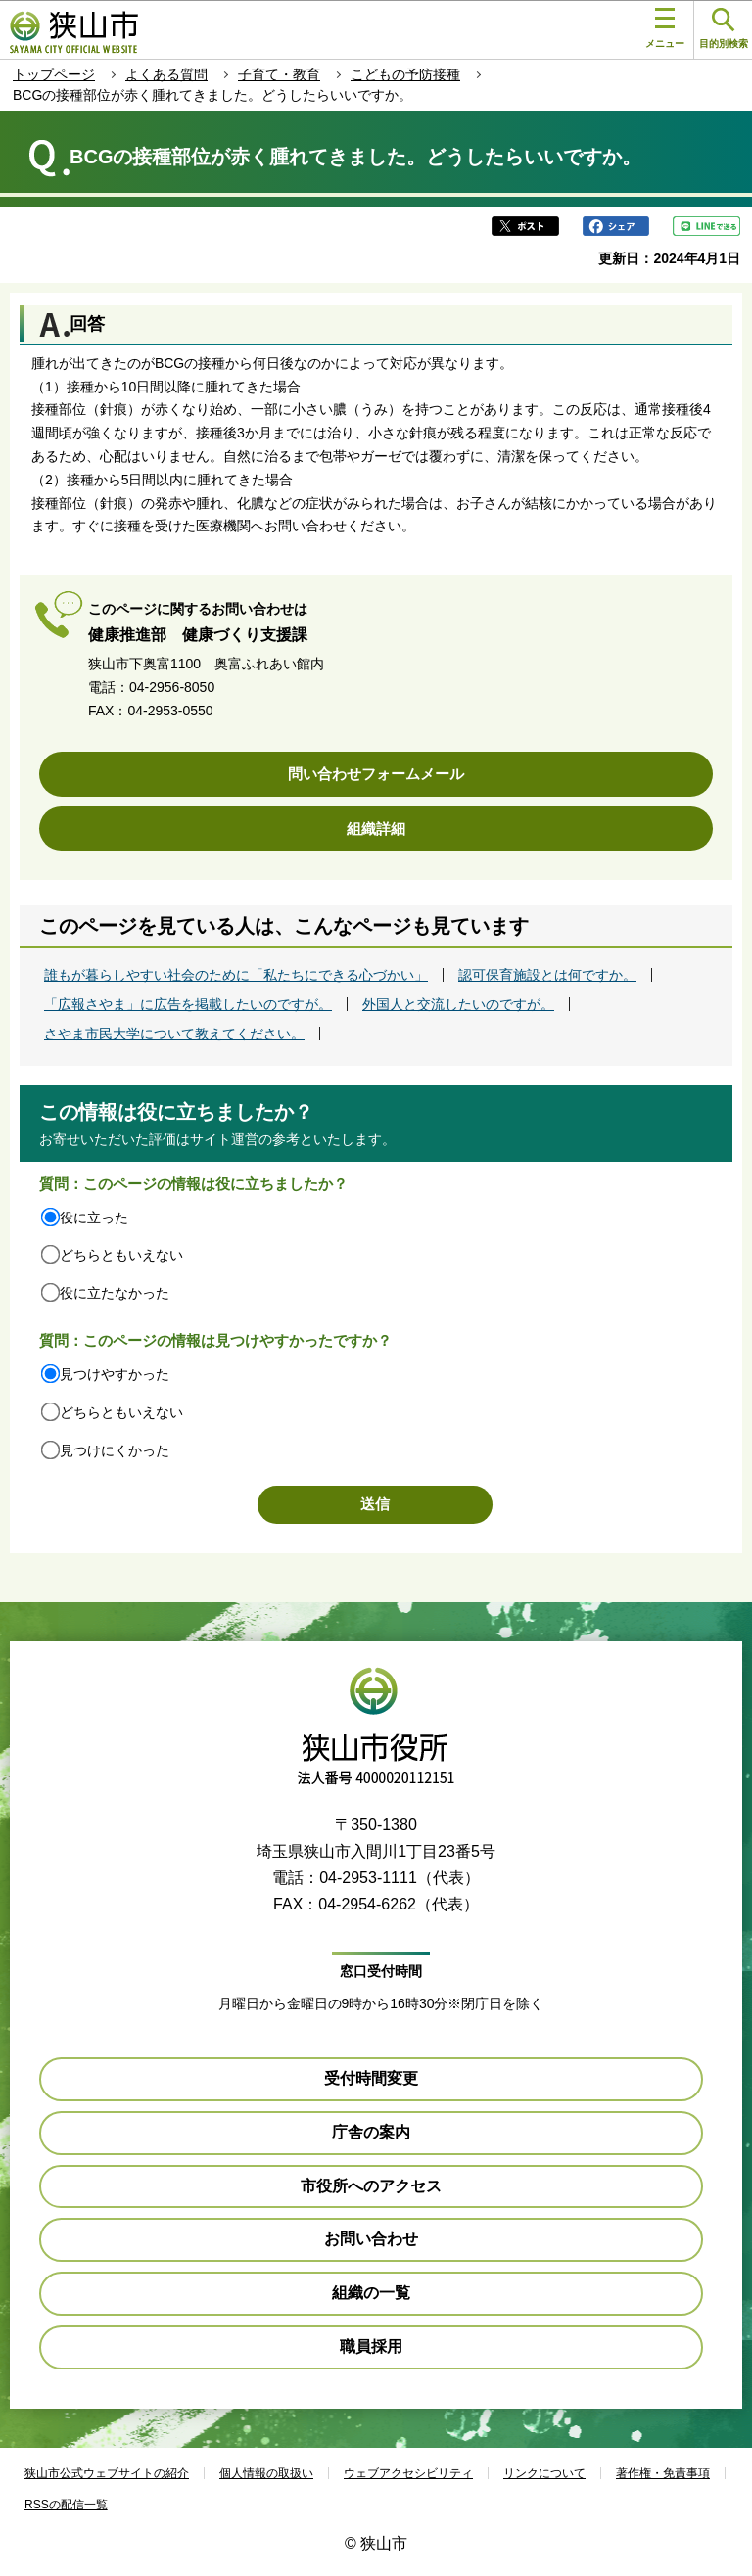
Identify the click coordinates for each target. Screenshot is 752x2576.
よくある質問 (166, 74)
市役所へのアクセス (371, 2186)
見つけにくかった (114, 1450)
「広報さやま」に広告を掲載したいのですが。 (188, 1004)
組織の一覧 (371, 2292)
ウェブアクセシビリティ (408, 2473)
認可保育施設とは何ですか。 (547, 975)
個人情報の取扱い (266, 2473)
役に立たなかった (114, 1293)
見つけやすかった (114, 1374)
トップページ (54, 74)
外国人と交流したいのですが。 (458, 1004)
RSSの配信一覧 (66, 2504)
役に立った (94, 1217)
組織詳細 (376, 828)
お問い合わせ (371, 2239)
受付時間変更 (371, 2078)
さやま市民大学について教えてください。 (174, 1033)
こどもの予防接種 (405, 74)
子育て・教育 (279, 74)
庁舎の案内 (371, 2132)
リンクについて (544, 2473)
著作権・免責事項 (663, 2473)
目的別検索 (723, 29)
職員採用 (371, 2346)
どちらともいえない (121, 1255)
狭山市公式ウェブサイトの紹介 (106, 2473)
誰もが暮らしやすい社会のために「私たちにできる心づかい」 (236, 975)
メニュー (664, 28)
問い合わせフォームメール (376, 773)
